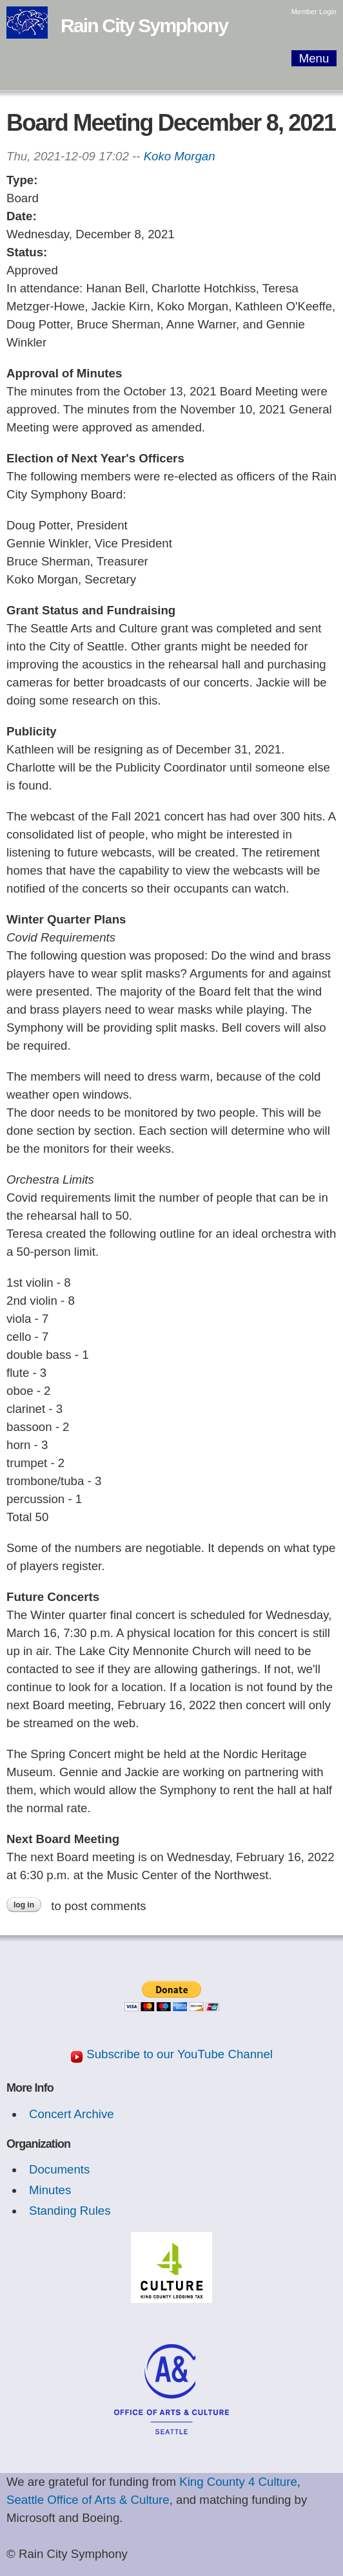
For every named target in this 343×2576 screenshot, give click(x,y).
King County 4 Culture (238, 2481)
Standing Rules (70, 2210)
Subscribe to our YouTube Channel (179, 2054)
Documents (59, 2169)
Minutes (50, 2190)
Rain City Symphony (144, 25)
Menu (314, 58)
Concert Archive (71, 2114)
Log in (24, 1904)
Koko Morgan (179, 156)
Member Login (314, 11)
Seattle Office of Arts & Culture (88, 2499)
